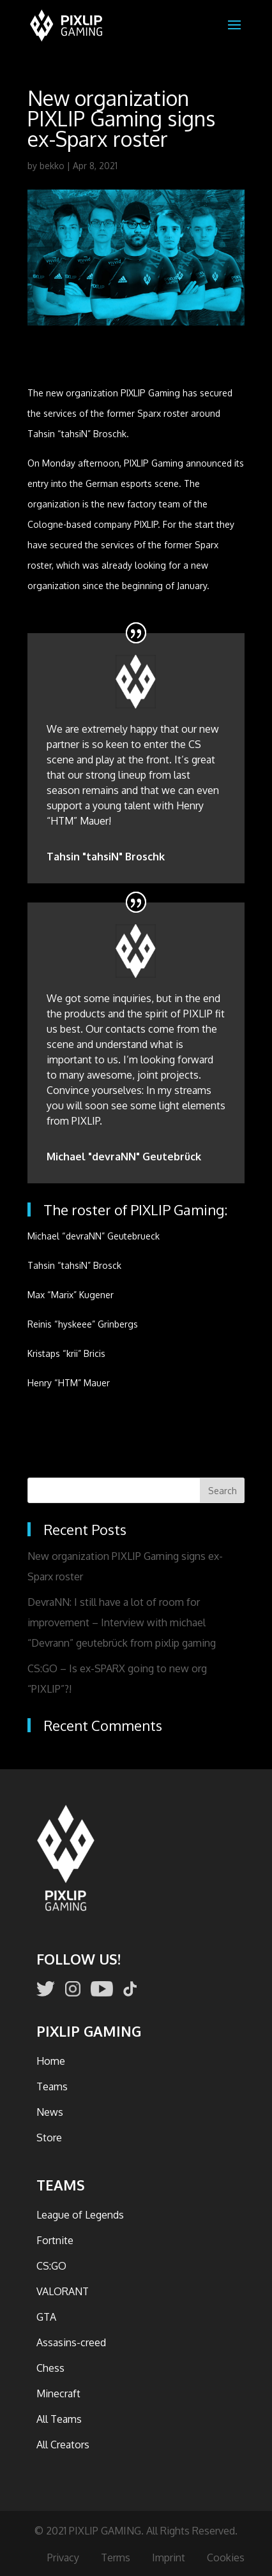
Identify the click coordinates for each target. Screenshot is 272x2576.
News (49, 2112)
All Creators (62, 2444)
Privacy (63, 2557)
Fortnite (54, 2240)
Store (49, 2137)
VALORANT (62, 2291)
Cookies (226, 2557)
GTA (46, 2316)
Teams (52, 2086)
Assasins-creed (71, 2342)
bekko (52, 165)
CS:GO (51, 2265)
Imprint (168, 2557)
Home (50, 2061)
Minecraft (58, 2393)
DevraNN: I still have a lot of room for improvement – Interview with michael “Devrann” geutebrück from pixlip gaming (121, 1622)
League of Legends (80, 2214)
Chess (50, 2368)
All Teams (59, 2419)
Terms (115, 2557)
